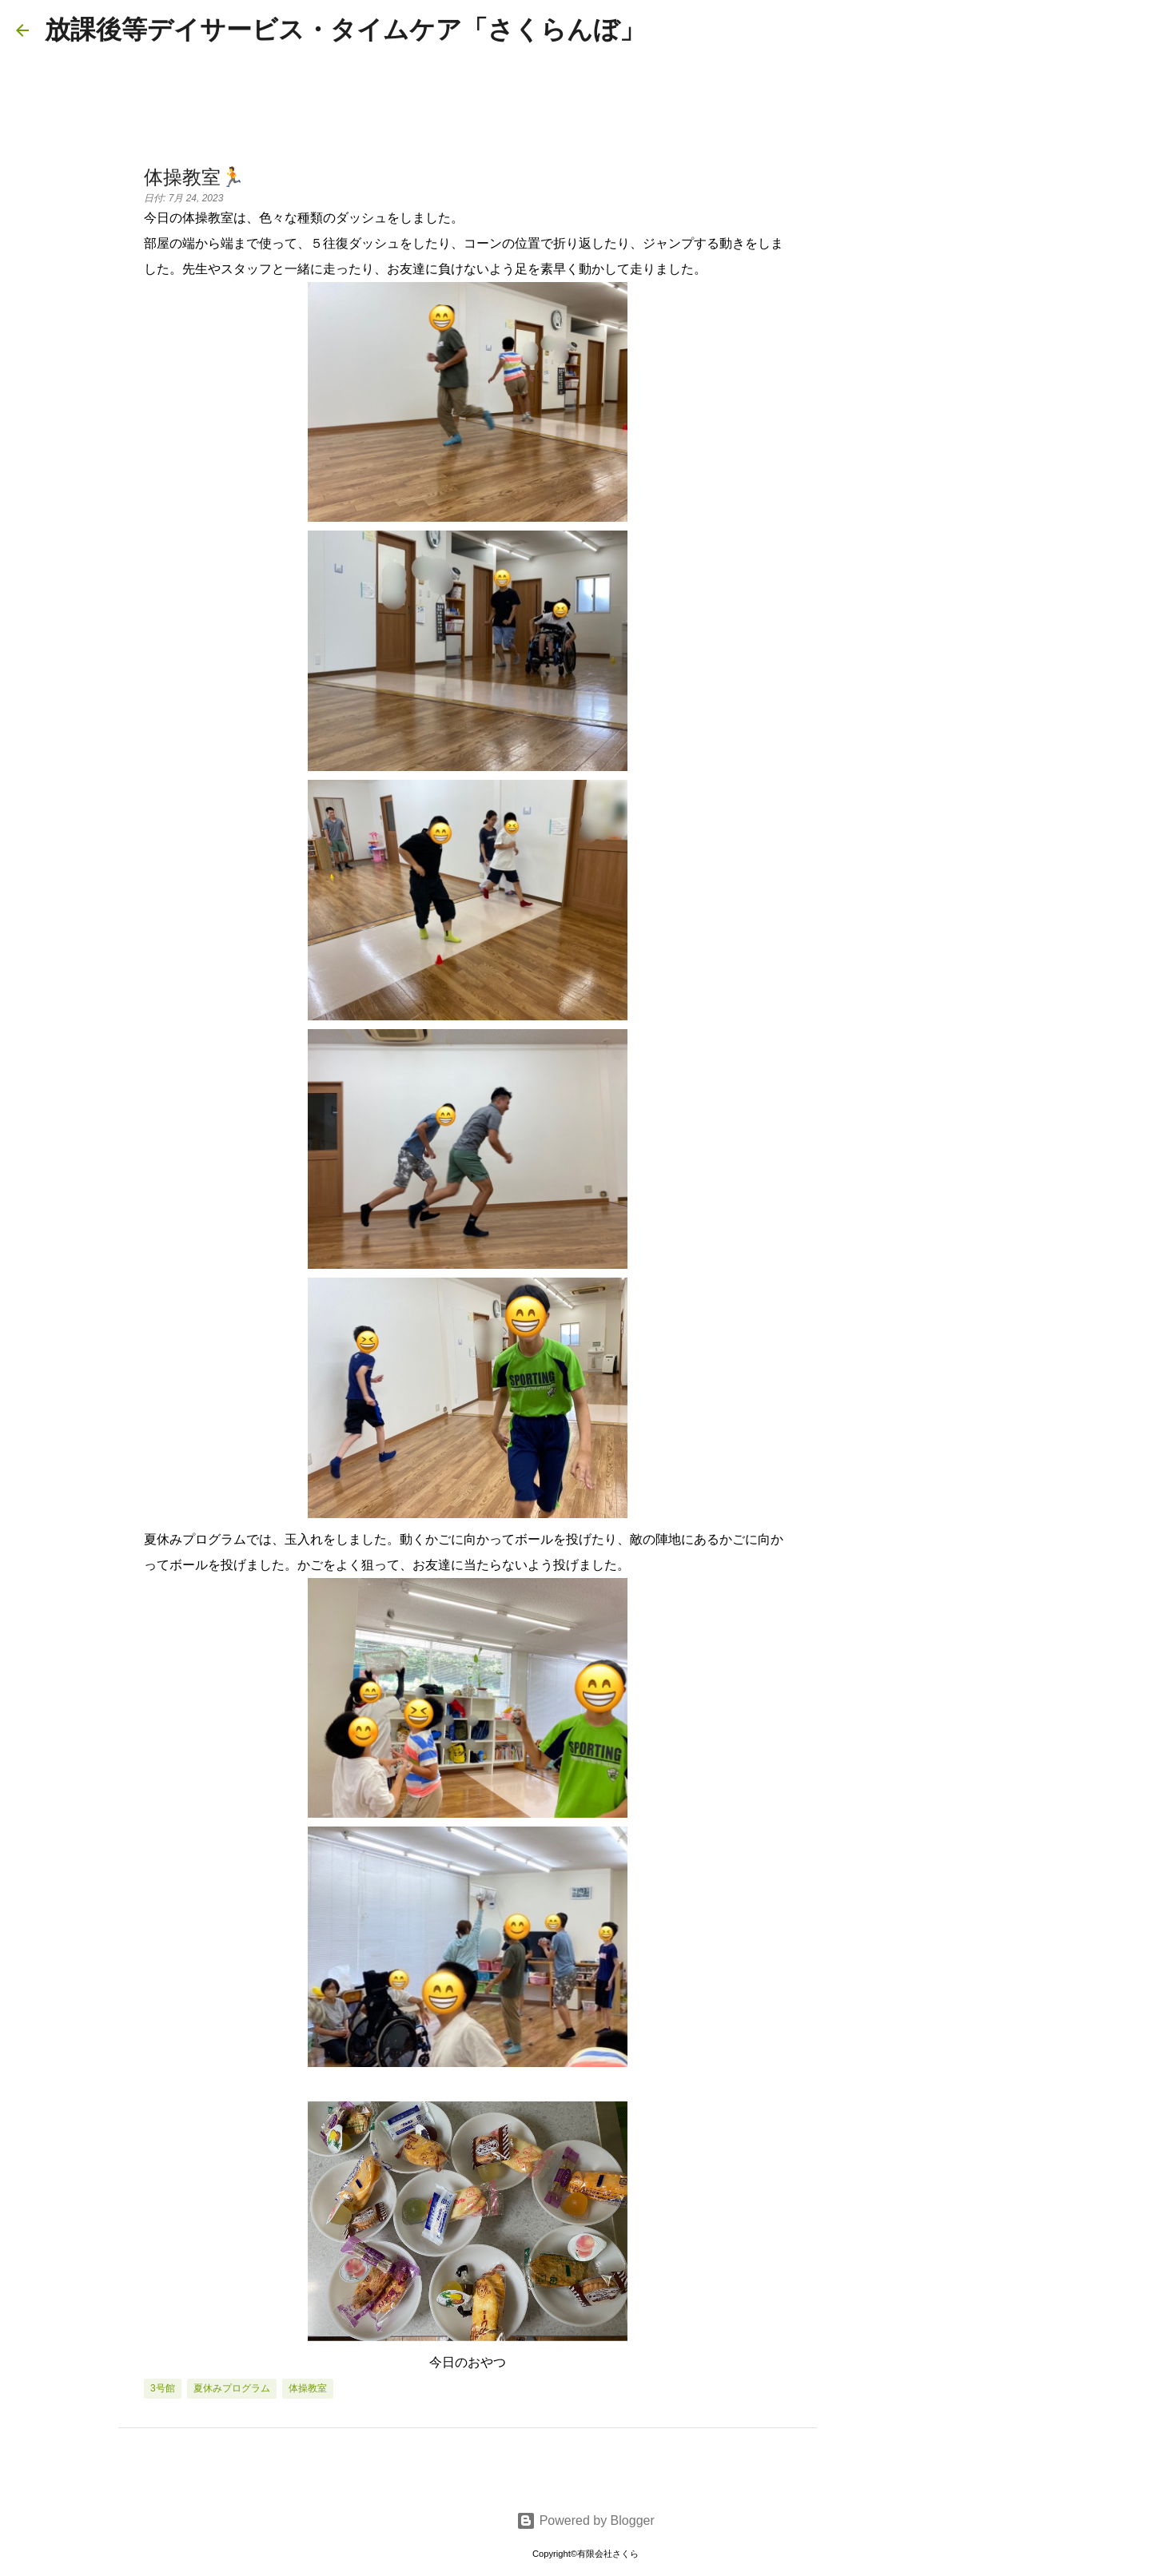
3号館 (162, 2388)
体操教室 (308, 2388)
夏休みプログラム (231, 2388)
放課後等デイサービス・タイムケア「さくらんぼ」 (345, 29)
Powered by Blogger (585, 2520)
